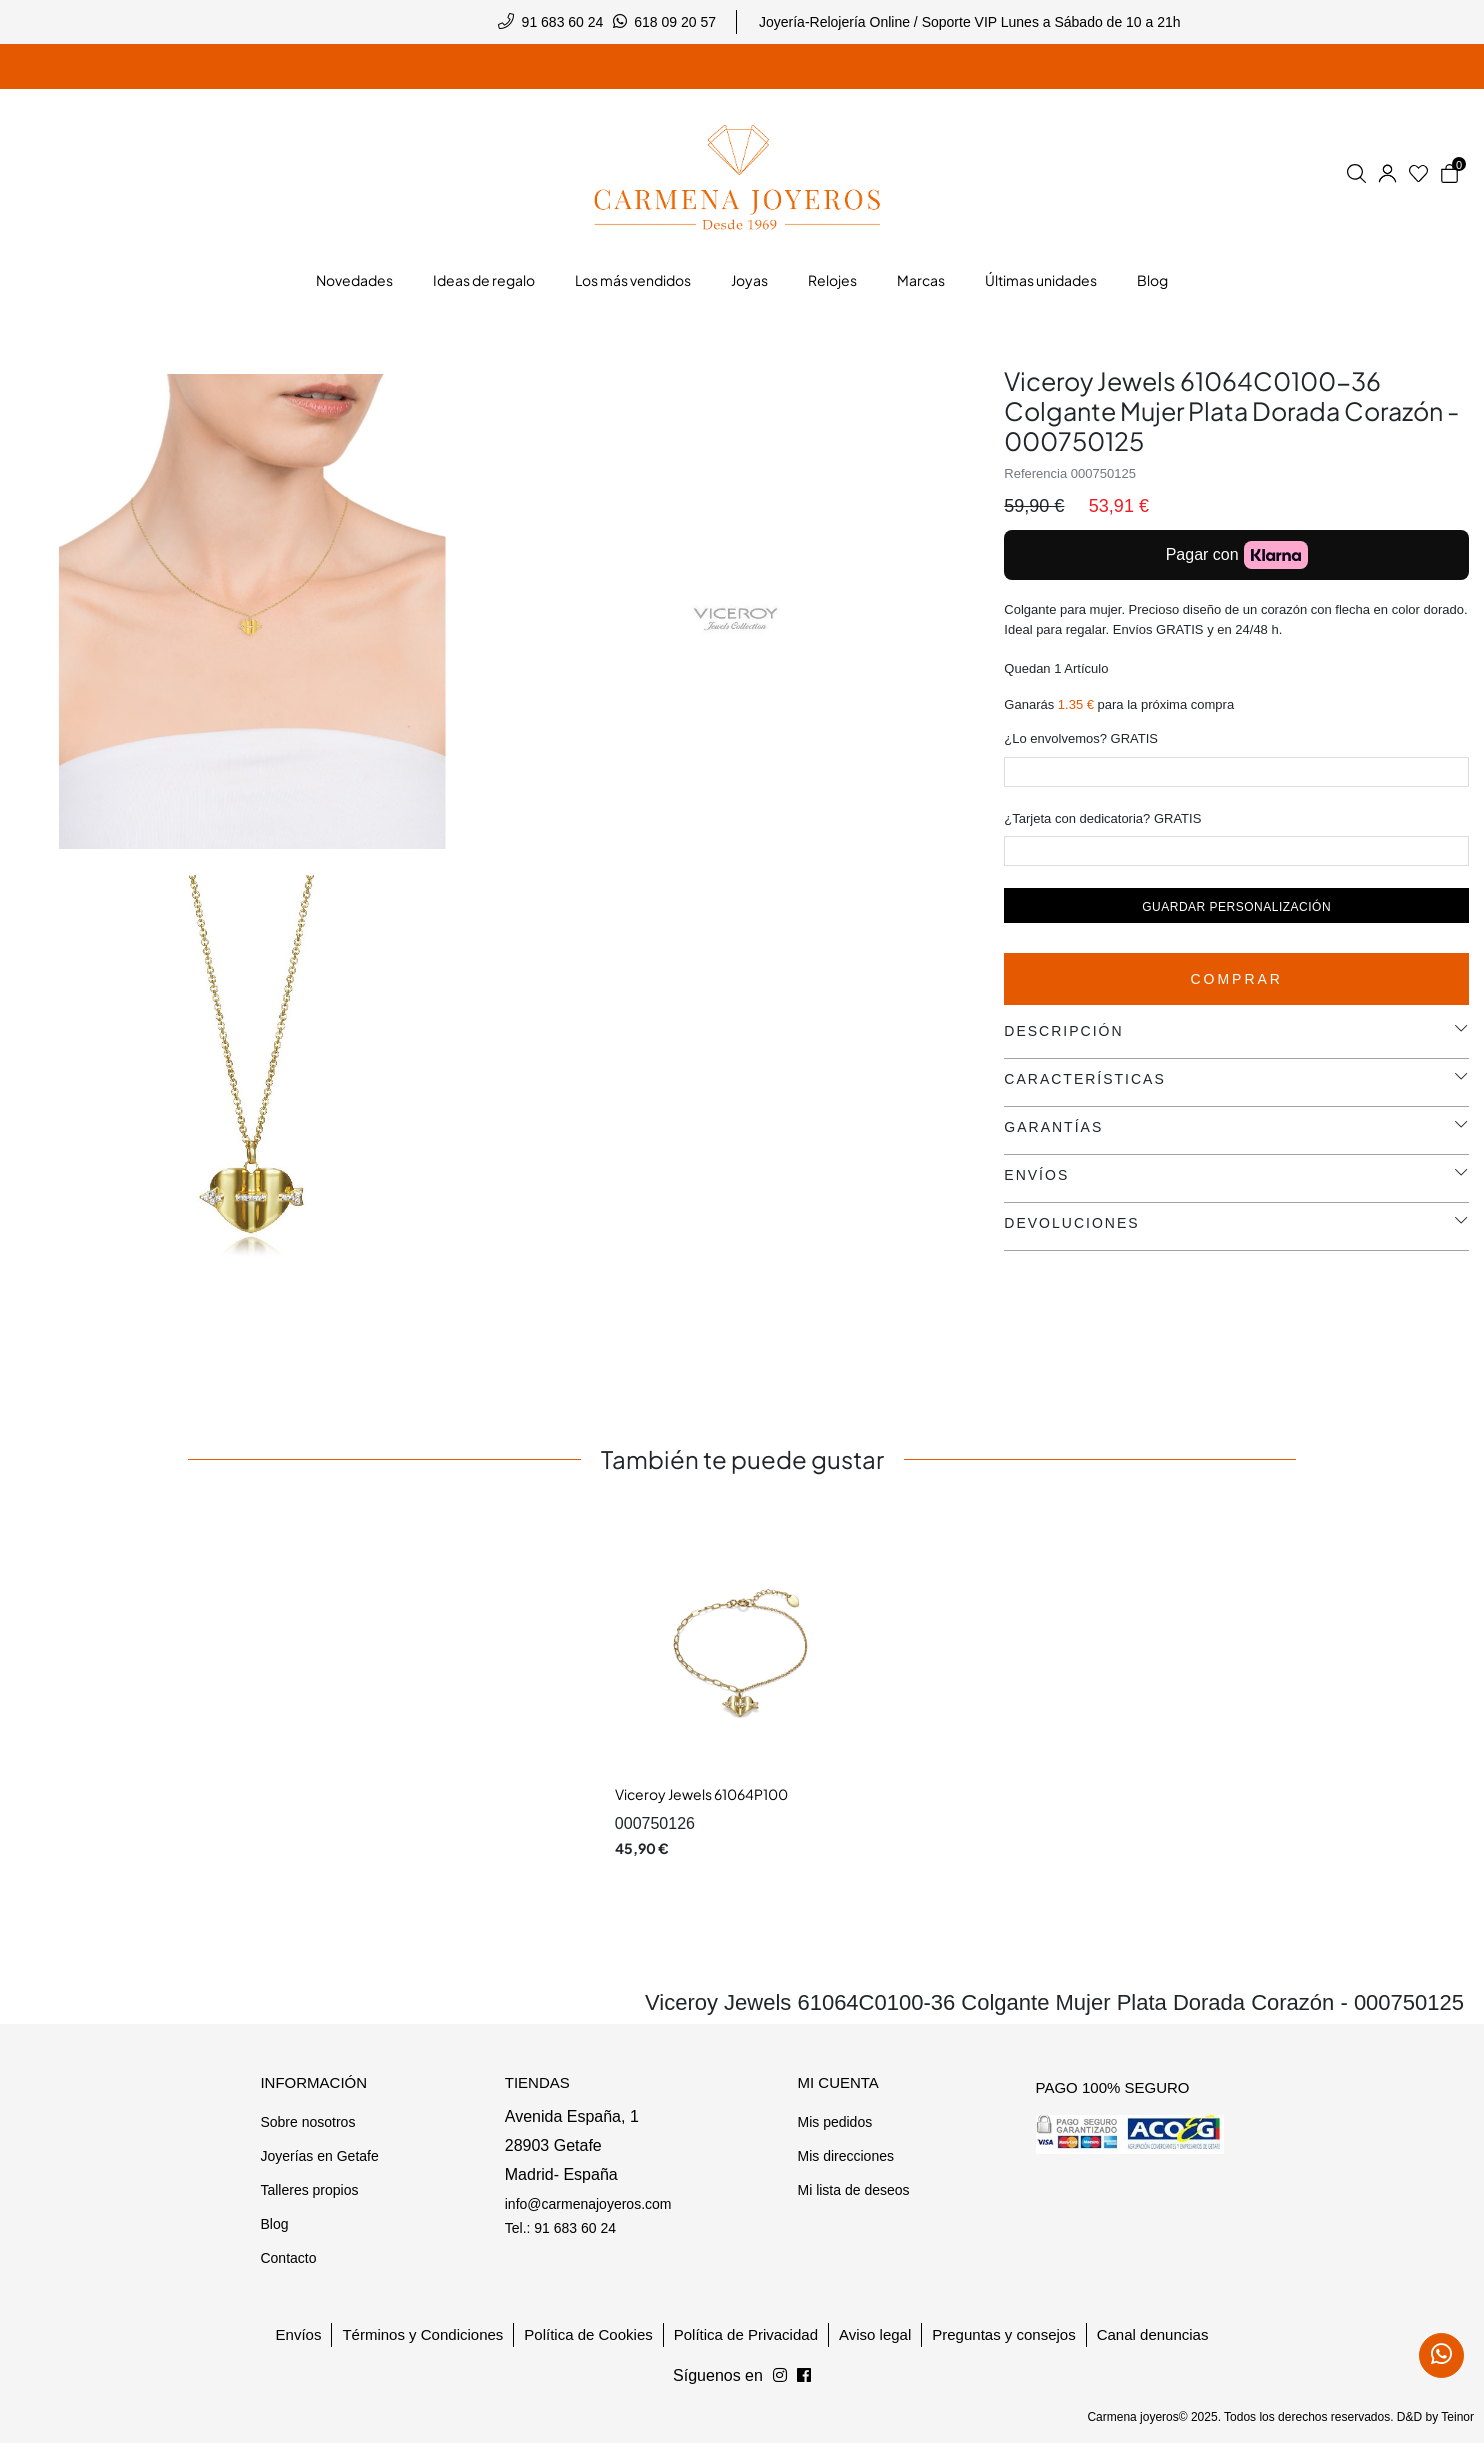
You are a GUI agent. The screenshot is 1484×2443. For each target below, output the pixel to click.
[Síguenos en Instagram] (804, 2376)
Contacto (288, 2258)
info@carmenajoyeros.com (588, 2204)
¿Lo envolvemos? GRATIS (1081, 738)
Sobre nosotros (307, 2122)
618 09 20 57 (675, 22)
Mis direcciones (845, 2156)
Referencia (1035, 473)
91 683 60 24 (563, 22)
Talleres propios (309, 2190)
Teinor (1457, 2417)
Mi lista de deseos (853, 2190)
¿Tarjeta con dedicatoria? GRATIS (1102, 818)
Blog (274, 2224)
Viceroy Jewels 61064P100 (701, 1794)
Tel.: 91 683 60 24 (560, 2228)
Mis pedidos (834, 2122)
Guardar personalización (1236, 907)
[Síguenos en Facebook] (780, 2376)
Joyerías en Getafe (319, 2156)
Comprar (1236, 979)
